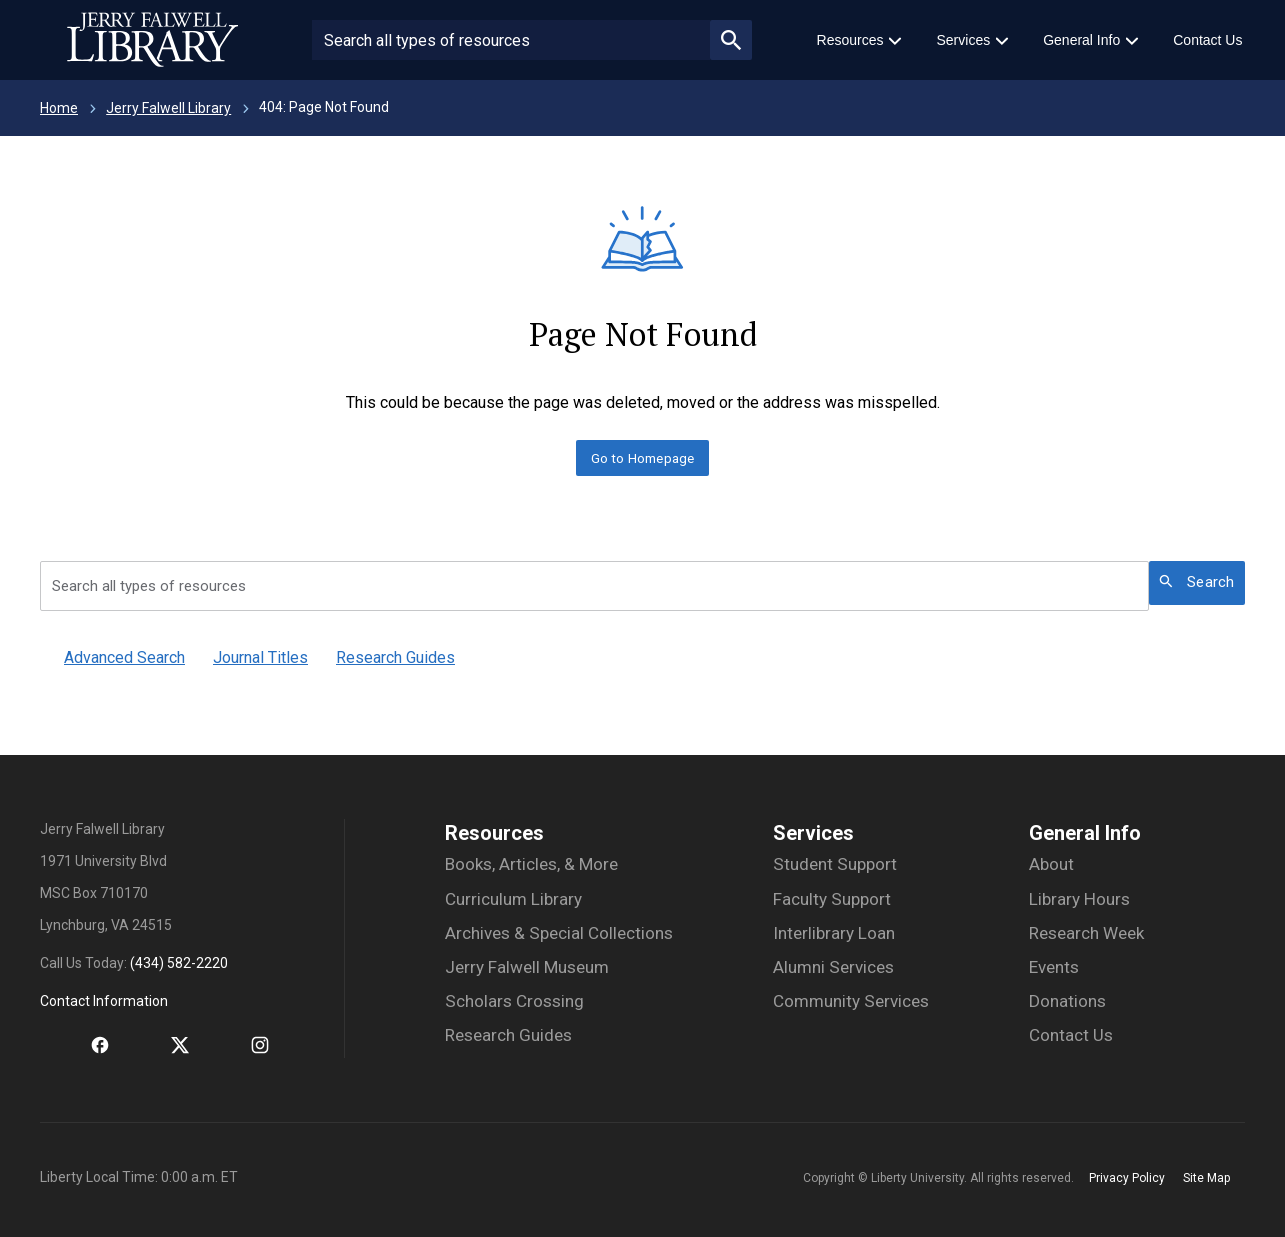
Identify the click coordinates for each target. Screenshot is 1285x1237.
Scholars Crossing (514, 1001)
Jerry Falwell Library (168, 108)
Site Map (1206, 1178)
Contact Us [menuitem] (1207, 40)
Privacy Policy (1127, 1178)
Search (1197, 582)
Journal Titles (260, 657)
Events (1054, 967)
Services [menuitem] (963, 40)
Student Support (835, 864)
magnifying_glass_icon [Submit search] (731, 39)
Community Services (851, 1001)
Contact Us (1071, 1035)
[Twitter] (160, 1046)
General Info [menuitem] (1081, 40)
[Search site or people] (511, 40)
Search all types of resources (149, 585)
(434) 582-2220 (179, 963)
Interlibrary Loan (834, 933)
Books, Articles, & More (531, 864)
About (1051, 864)
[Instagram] (240, 1046)
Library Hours (1079, 899)
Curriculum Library (513, 899)
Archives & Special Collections (559, 933)
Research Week (1086, 933)
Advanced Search (124, 657)
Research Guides (395, 657)
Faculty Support (832, 899)
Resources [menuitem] (850, 40)
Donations (1067, 1001)
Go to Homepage (643, 458)
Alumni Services (833, 967)
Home (59, 108)
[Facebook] (80, 1046)
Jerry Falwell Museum (527, 967)
